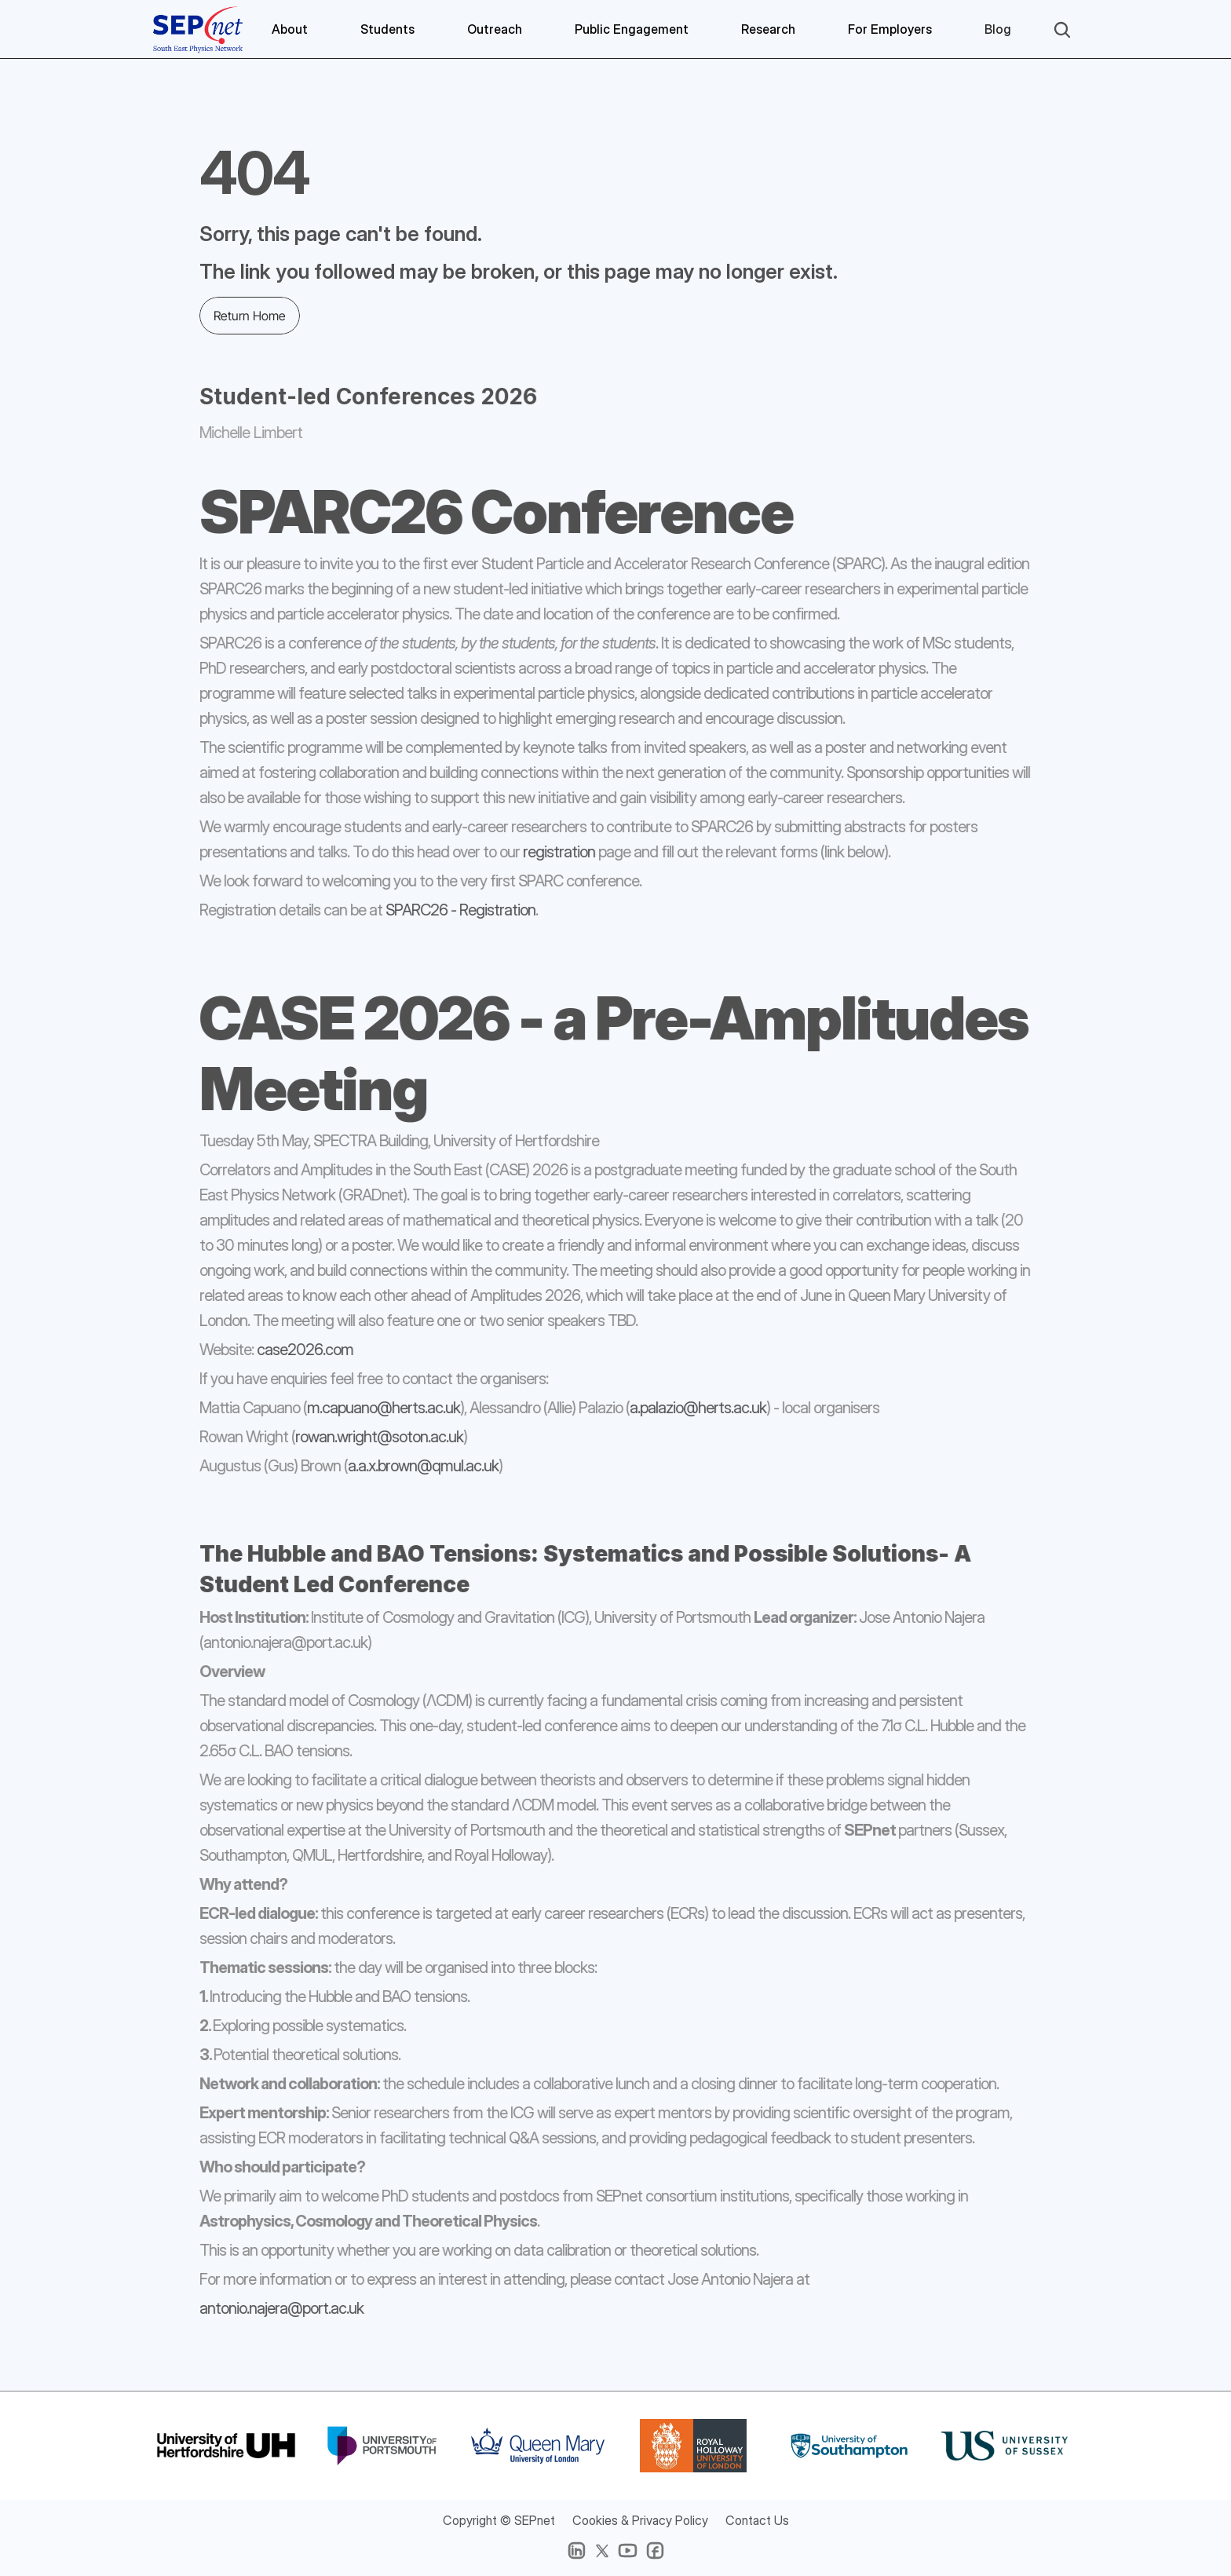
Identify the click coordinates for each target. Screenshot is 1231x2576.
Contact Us (757, 2520)
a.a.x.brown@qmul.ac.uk (413, 1466)
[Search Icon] (1062, 30)
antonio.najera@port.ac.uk (272, 2308)
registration (549, 852)
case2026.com (295, 1350)
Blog (997, 29)
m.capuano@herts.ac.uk (374, 1408)
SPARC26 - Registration (451, 910)
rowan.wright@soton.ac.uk (370, 1437)
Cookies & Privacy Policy (640, 2520)
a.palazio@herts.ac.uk (688, 1408)
